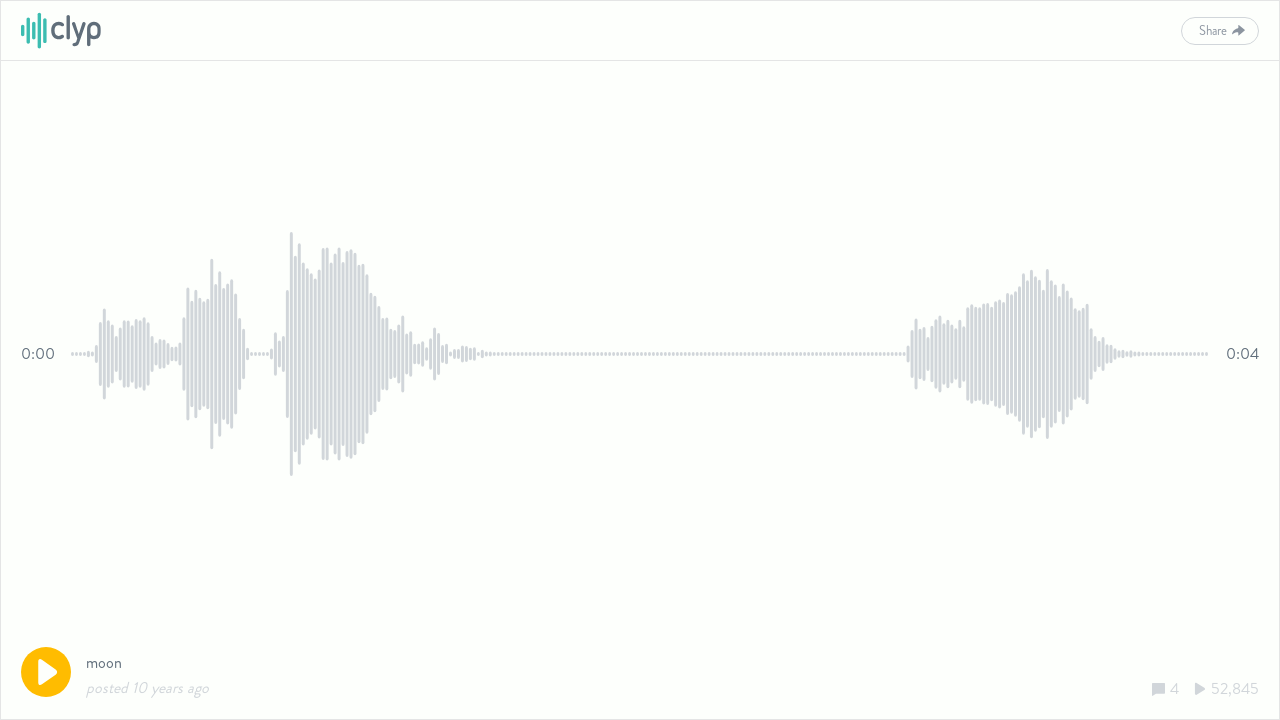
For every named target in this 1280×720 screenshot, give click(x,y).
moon (104, 662)
